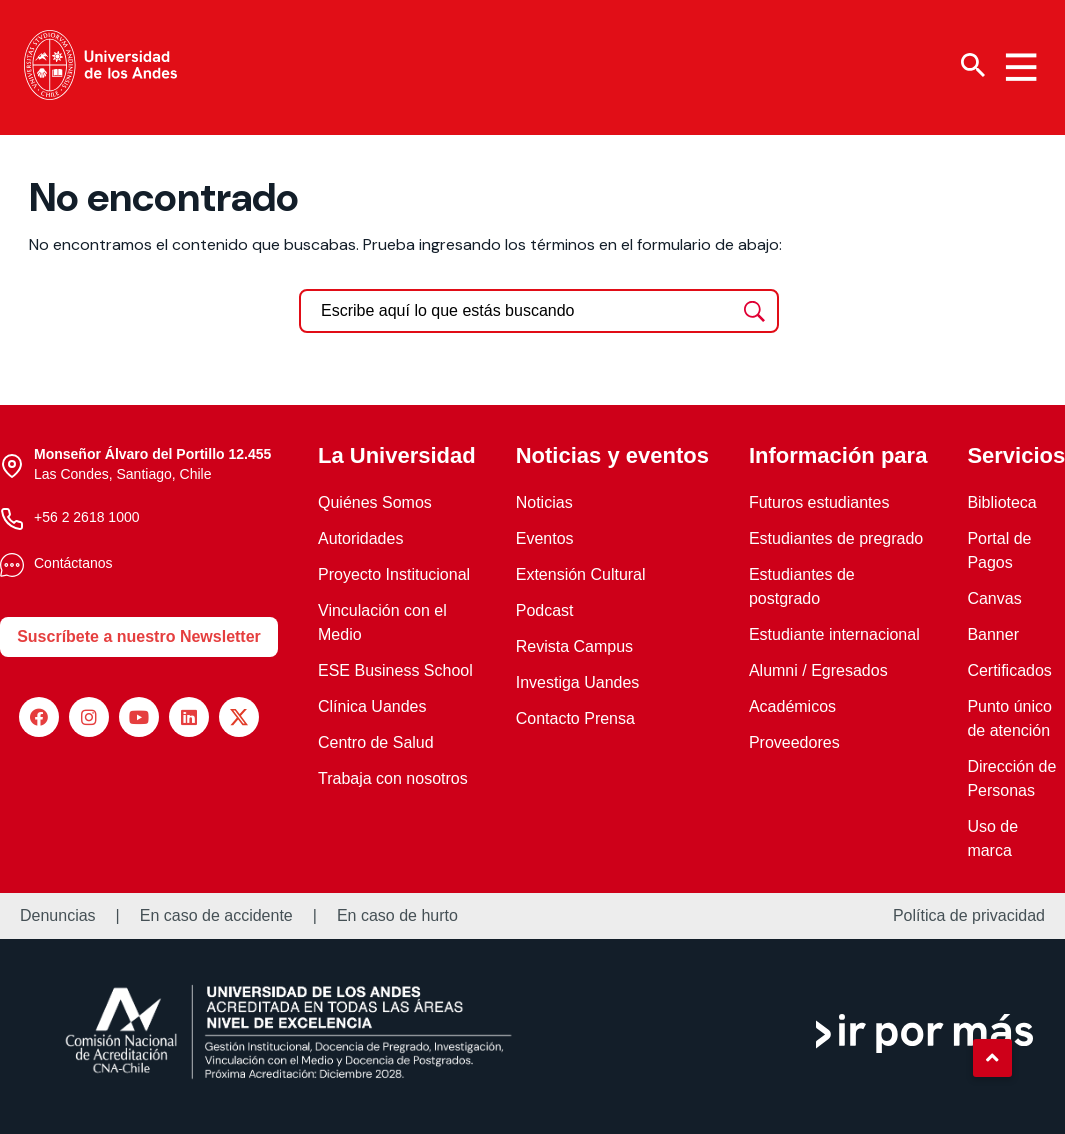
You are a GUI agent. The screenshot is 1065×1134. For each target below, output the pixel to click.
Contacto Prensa (575, 718)
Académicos (792, 706)
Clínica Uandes (372, 706)
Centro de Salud (376, 742)
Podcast (545, 610)
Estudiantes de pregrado (836, 538)
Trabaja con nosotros (393, 778)
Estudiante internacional (834, 634)
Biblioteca (1001, 502)
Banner (993, 634)
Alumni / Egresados (818, 670)
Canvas (994, 598)
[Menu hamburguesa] (1021, 67)
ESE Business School (395, 670)
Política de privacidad (969, 916)
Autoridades (360, 538)
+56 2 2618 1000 (87, 517)
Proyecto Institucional (394, 574)
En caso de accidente (216, 916)
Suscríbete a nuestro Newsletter (139, 636)
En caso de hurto (397, 916)
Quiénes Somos (375, 502)
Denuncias (58, 916)
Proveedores (794, 742)
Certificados (1009, 670)
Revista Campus (574, 646)
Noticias (544, 502)
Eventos (545, 538)
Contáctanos (73, 563)
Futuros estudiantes (819, 502)
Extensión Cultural (581, 574)
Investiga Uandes (578, 682)
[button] (992, 1058)
